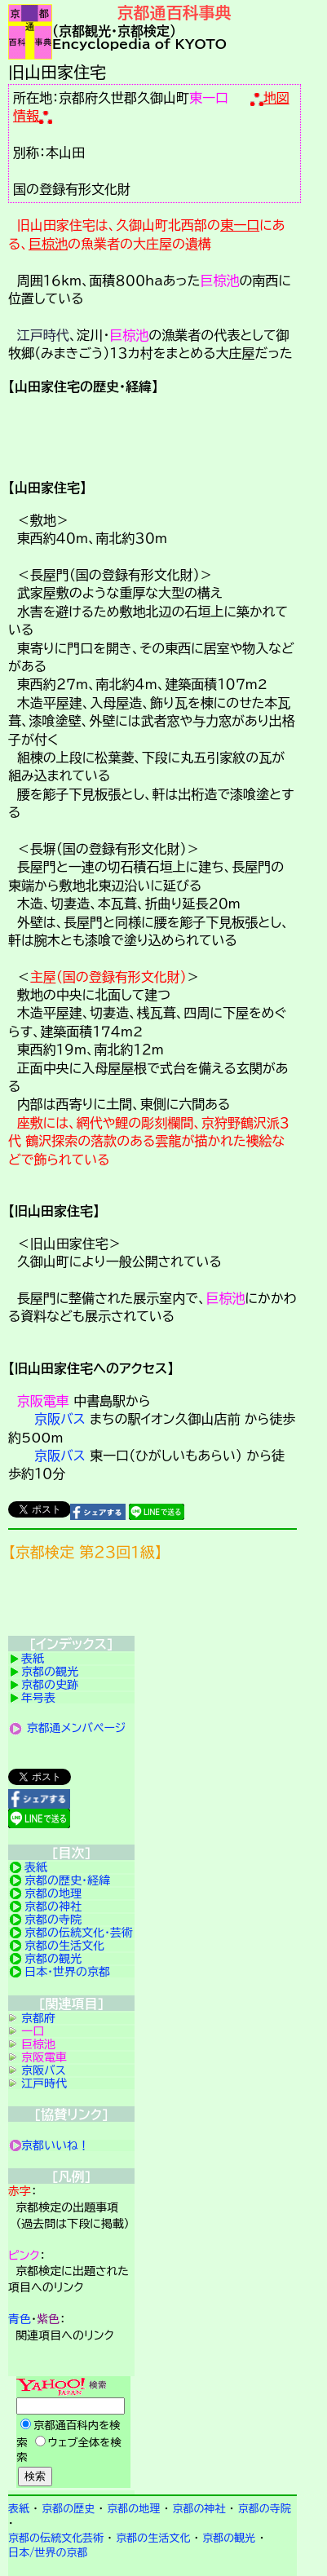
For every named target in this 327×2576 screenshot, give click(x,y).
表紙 (32, 1658)
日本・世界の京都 (67, 1971)
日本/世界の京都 (48, 2552)
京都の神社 (53, 1906)
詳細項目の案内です (152, 434)
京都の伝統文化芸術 (56, 2538)
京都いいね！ (55, 2145)
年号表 (38, 1697)
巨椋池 (48, 243)
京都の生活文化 (64, 1945)
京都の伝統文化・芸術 (78, 1932)
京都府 (38, 2018)
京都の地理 (53, 1893)
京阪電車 (43, 1400)
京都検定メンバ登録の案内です (152, 1602)
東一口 (208, 97)
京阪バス (60, 1418)
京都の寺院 (53, 1919)
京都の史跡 (49, 1684)
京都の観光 (49, 1671)
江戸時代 (43, 335)
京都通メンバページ (76, 1728)
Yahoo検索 (71, 2433)
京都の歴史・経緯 (67, 1880)
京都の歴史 (68, 2508)
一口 (32, 2031)
